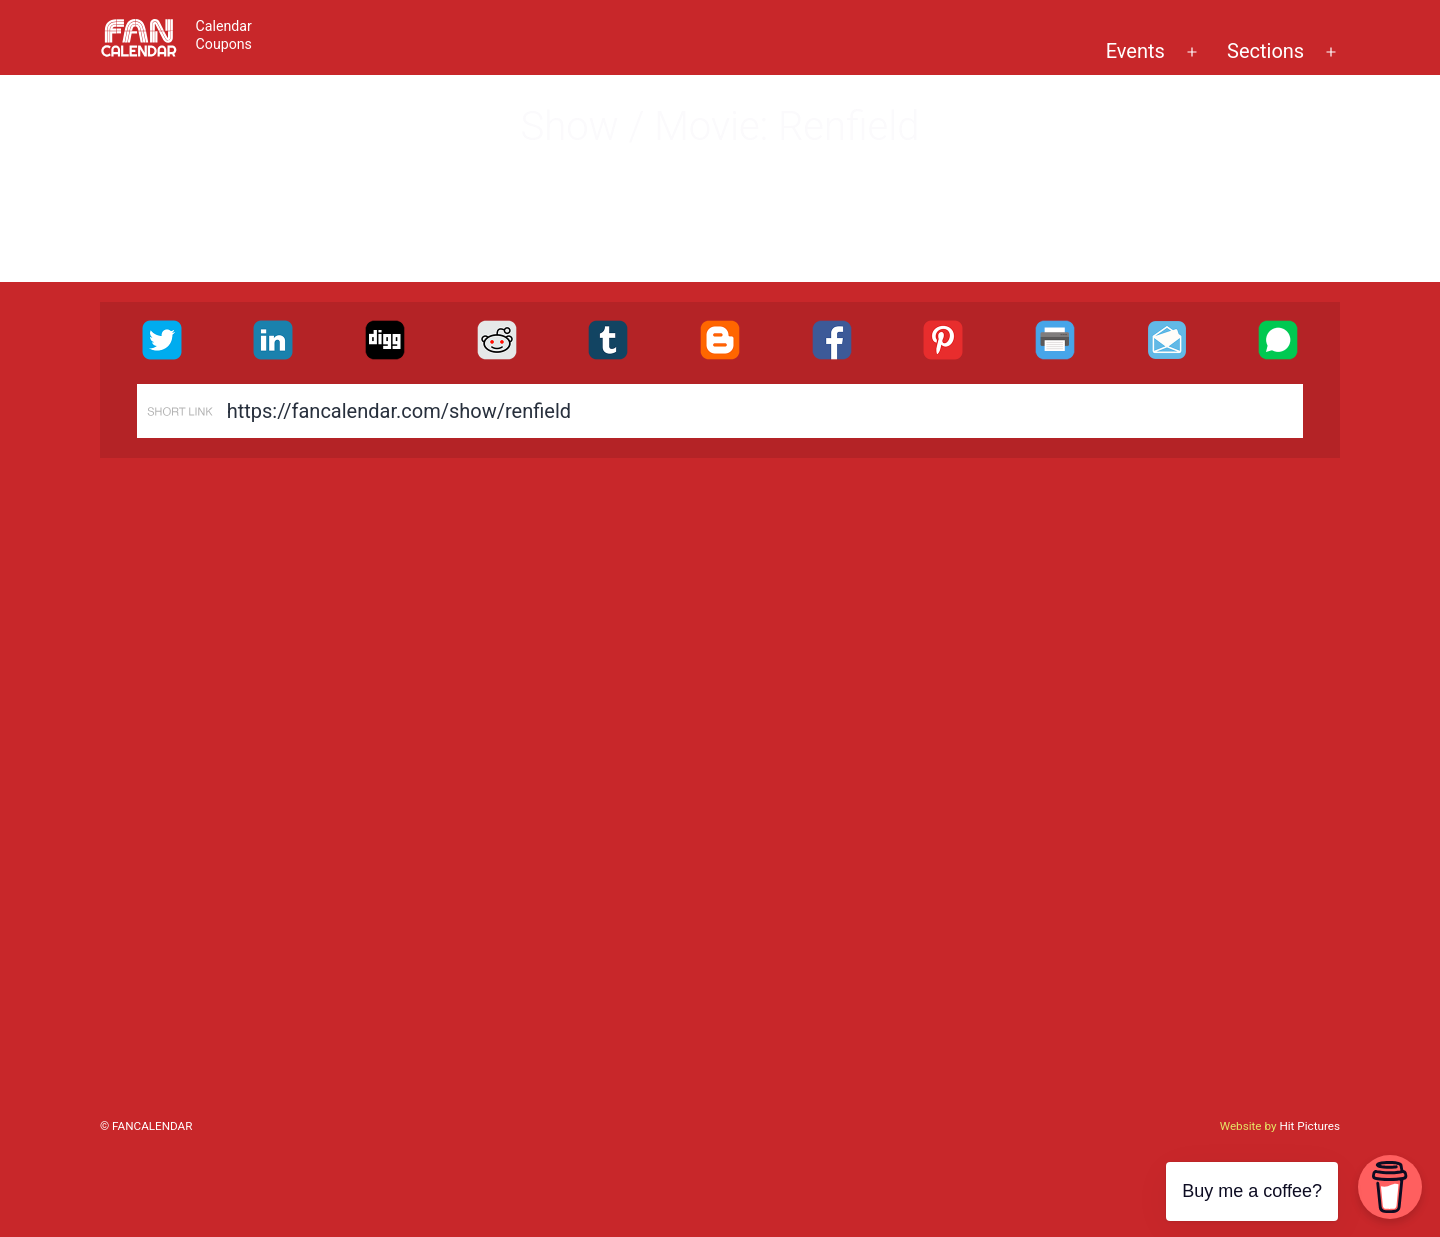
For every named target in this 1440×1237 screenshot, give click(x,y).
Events (1135, 51)
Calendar (224, 26)
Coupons (224, 44)
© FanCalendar (146, 1126)
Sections (1265, 51)
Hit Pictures (1309, 1126)
